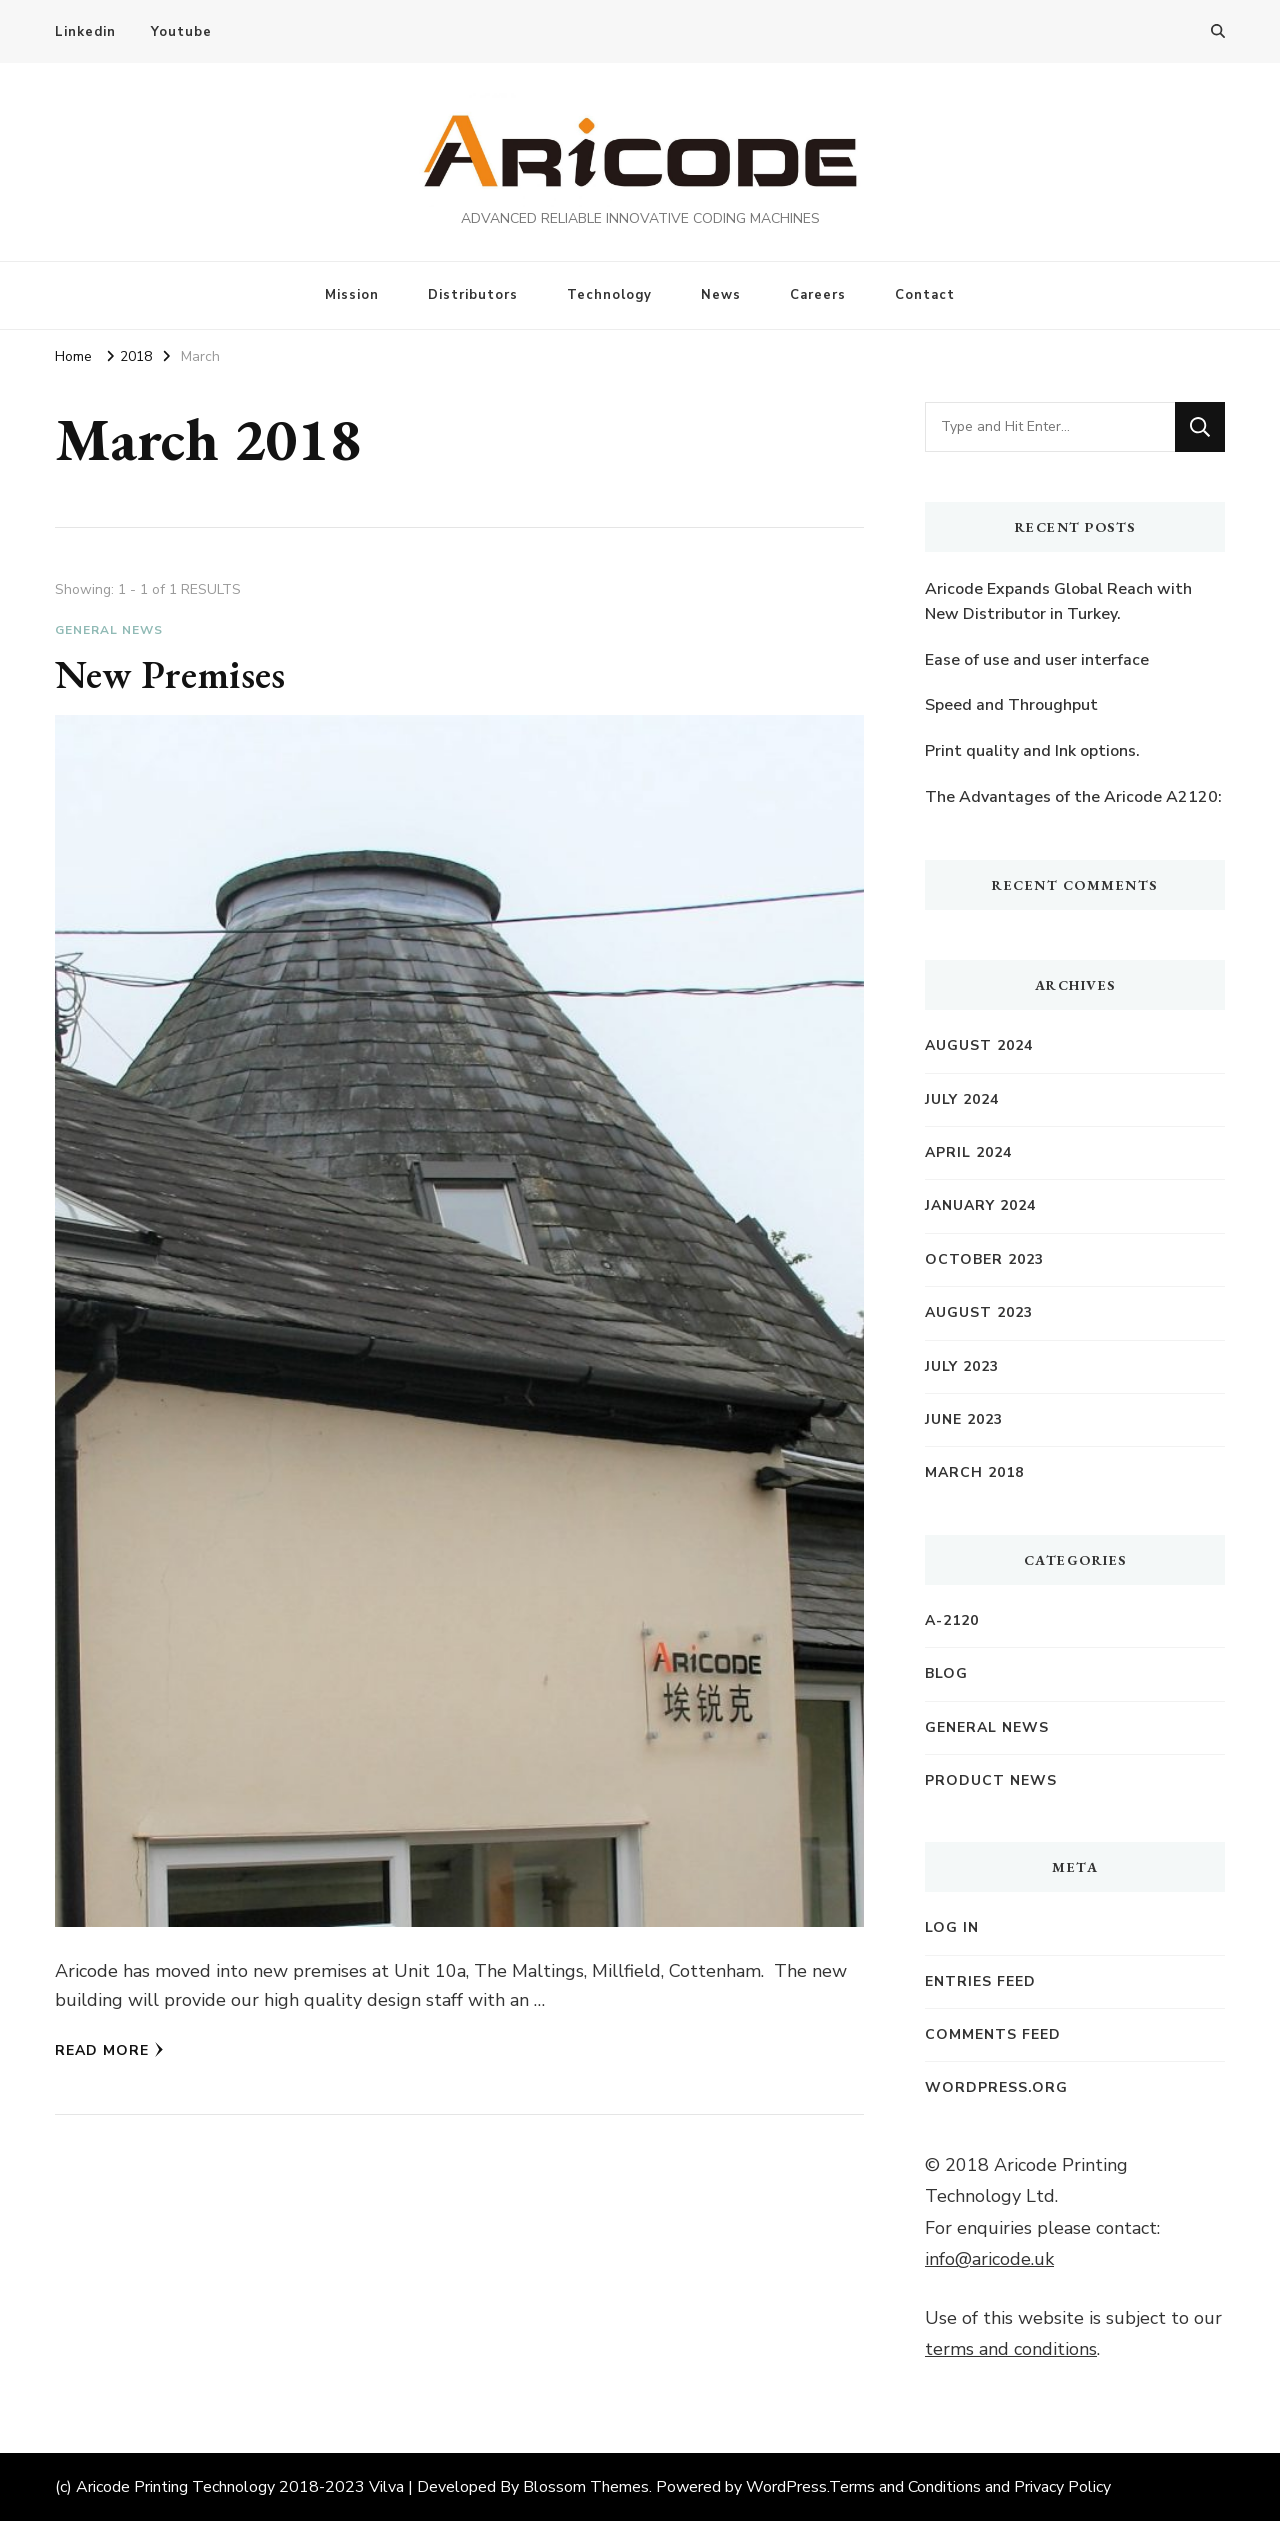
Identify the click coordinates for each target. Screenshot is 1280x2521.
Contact (925, 295)
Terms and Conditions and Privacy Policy (970, 2487)
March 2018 (974, 1472)
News (721, 295)
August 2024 (979, 1045)
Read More (109, 2050)
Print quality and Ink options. (1032, 751)
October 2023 (984, 1259)
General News (109, 630)
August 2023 (979, 1312)
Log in (952, 1927)
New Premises (170, 674)
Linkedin (85, 32)
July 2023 (962, 1366)
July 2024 (962, 1099)
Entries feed (980, 1981)
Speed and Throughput (1011, 705)
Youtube (181, 32)
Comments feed (993, 2034)
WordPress (786, 2487)
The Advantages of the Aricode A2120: (1073, 797)
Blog (946, 1673)
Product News (991, 1780)
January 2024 (980, 1205)
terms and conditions (1011, 2349)
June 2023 (964, 1419)
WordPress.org (996, 2087)
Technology (609, 295)
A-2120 (952, 1620)
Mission (352, 295)
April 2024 (968, 1152)
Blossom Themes (586, 2487)
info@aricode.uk (989, 2259)
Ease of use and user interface (1037, 660)
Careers (818, 295)
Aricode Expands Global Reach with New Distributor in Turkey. (1058, 602)
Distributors (473, 295)
